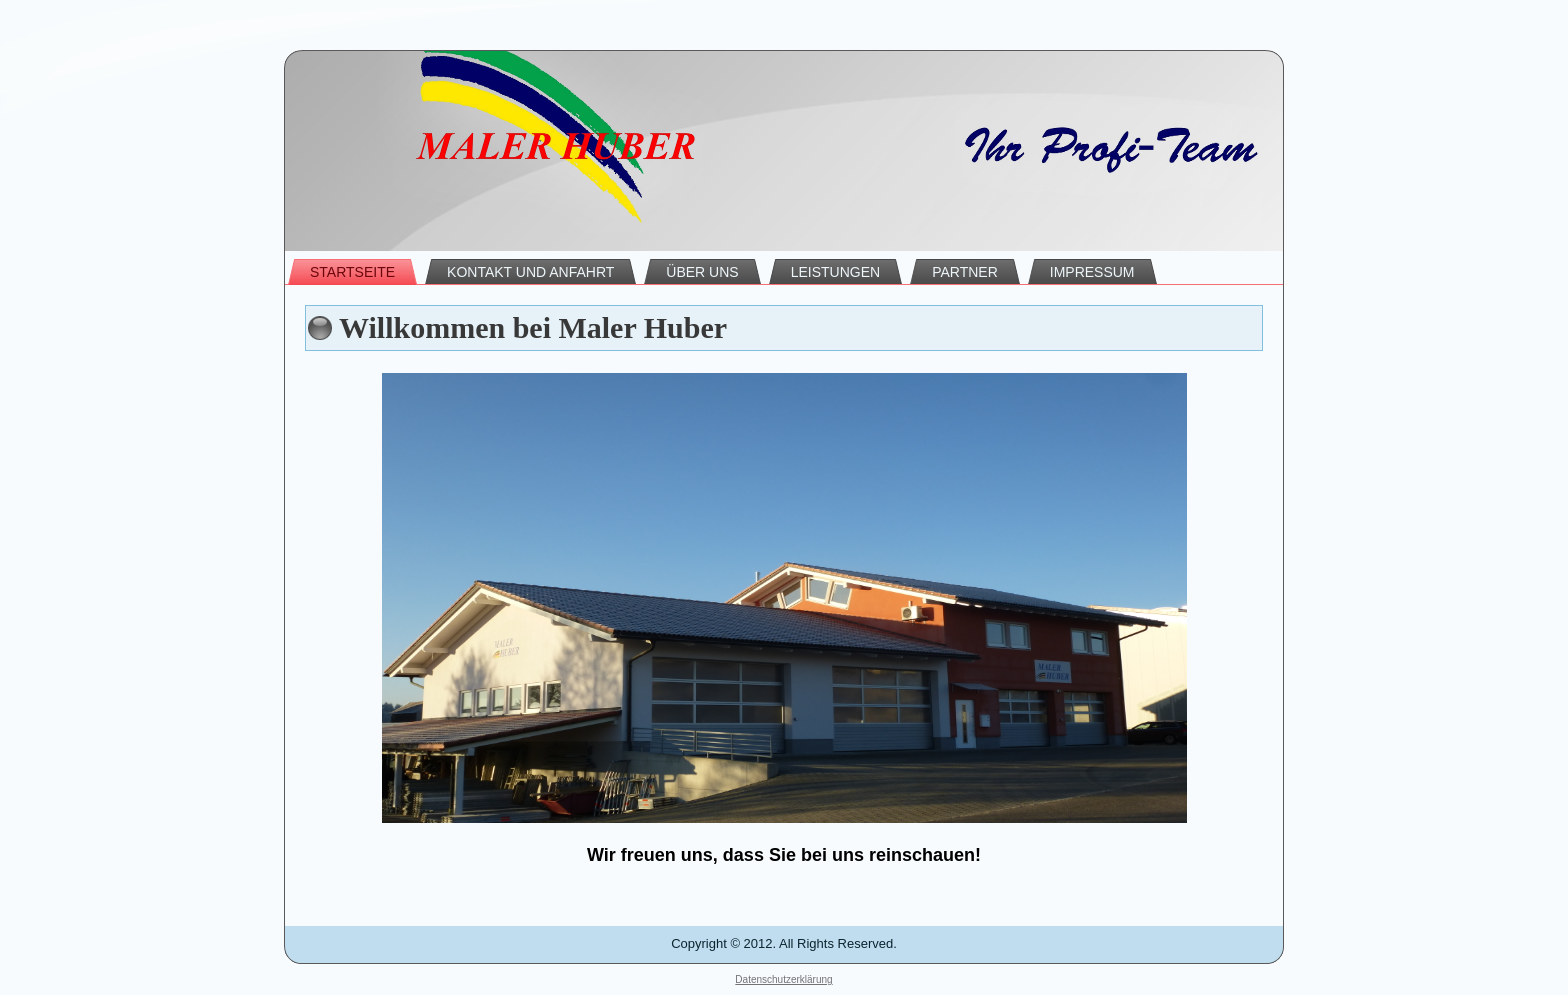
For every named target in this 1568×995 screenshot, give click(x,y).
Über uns (702, 272)
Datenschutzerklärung (783, 979)
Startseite (352, 272)
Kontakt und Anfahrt (530, 272)
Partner (965, 272)
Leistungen (835, 272)
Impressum (1092, 272)
